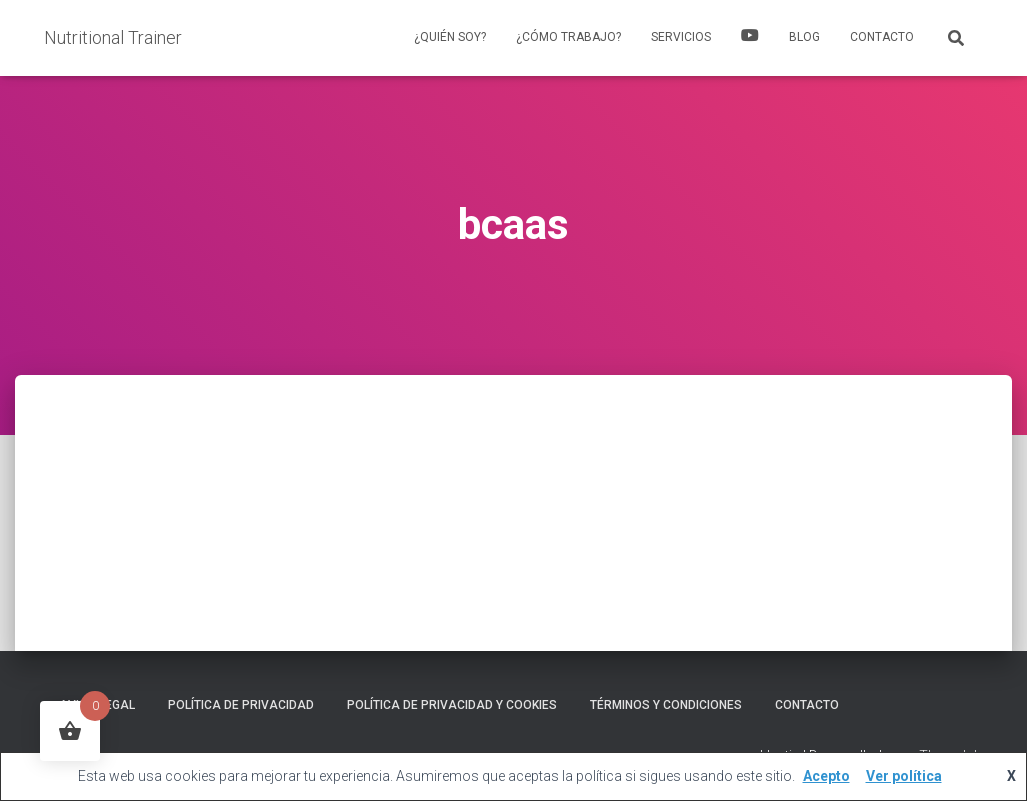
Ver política (904, 776)
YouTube (750, 38)
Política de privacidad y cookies (452, 705)
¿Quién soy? (450, 37)
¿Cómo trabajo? (568, 37)
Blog (804, 37)
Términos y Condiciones (666, 705)
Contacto (882, 37)
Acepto (826, 776)
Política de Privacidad (241, 705)
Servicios (681, 37)
